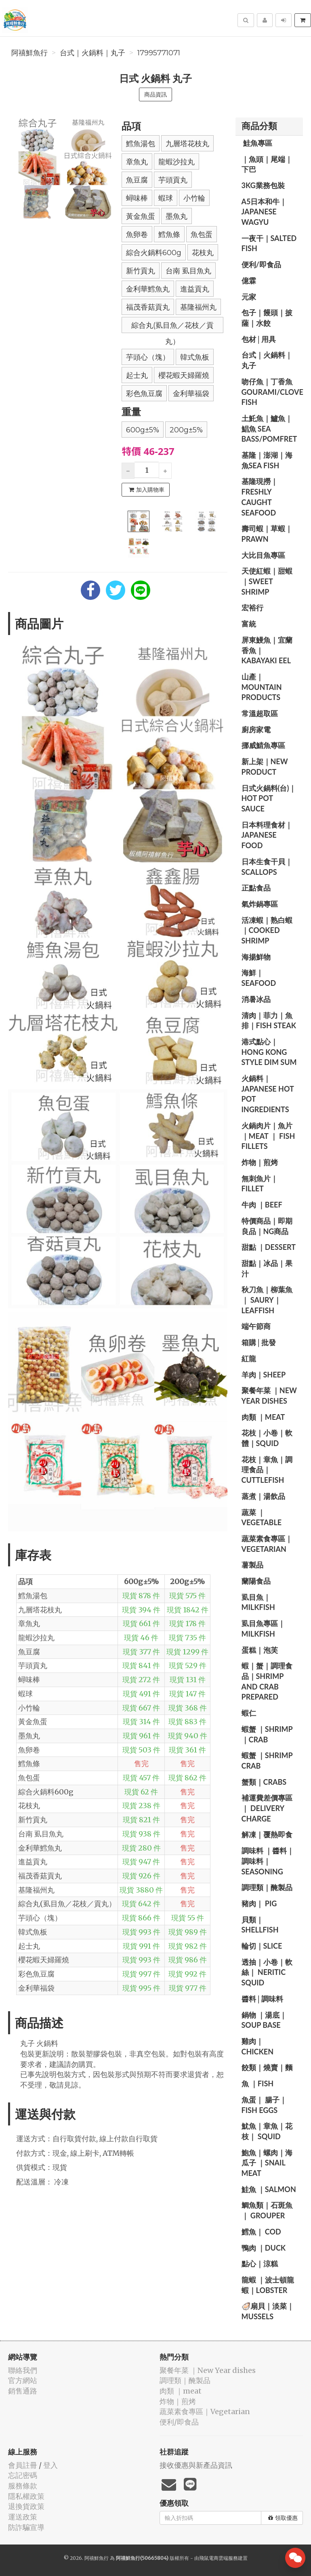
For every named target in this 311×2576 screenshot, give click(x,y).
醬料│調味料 (263, 1998)
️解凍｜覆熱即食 (267, 1834)
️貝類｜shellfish (260, 1925)
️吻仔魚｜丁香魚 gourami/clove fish (272, 392)
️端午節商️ (256, 1326)
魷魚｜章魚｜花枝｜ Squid (267, 2131)
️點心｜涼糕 (260, 2263)
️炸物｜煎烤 (260, 1162)
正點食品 (256, 887)
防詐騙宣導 (26, 2527)
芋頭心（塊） (148, 357)
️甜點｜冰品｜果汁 (267, 1268)
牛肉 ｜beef (262, 1204)
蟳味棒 (137, 198)
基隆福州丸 (198, 307)
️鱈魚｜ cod (261, 2231)
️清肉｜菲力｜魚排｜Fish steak (269, 1020)
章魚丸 (137, 161)
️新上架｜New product (265, 766)
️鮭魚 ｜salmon (269, 2189)
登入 (50, 2465)
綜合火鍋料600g (153, 252)
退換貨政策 (26, 2506)
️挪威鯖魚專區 (263, 745)
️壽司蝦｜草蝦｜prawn (267, 533)
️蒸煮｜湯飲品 (263, 1496)
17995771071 (158, 52)
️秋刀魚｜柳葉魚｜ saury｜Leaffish (267, 1299)
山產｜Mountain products (262, 687)
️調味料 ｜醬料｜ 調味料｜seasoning (268, 1861)
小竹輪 (194, 198)
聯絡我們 (22, 2370)
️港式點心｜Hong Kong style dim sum (269, 1052)
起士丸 (137, 375)
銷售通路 (22, 2391)
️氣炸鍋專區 (260, 903)
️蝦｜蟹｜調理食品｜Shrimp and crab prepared (267, 1681)
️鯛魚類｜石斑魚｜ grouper (267, 2210)
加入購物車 (146, 489)
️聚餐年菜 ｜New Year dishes (269, 1395)
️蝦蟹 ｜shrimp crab (267, 1760)
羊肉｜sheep (264, 1374)
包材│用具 (259, 339)
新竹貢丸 (140, 270)
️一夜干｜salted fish (269, 243)
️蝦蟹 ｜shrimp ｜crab (267, 1734)
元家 (249, 296)
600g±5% (142, 429)
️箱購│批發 (259, 1342)
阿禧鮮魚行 (29, 52)
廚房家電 (256, 729)
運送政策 (22, 2517)
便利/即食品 (261, 264)
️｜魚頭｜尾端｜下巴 (267, 164)
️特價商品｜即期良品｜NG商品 (267, 1226)
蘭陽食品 (256, 1580)
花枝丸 (203, 252)
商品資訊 (155, 94)
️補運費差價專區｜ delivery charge (267, 1808)
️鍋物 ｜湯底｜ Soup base (264, 2020)
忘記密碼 (22, 2475)
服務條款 (22, 2485)
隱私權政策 (26, 2496)
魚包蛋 (201, 234)
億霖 (249, 280)
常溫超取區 (260, 713)
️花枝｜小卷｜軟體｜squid (267, 1438)
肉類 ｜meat (263, 1417)
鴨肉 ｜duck (264, 2247)
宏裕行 (252, 607)
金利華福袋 (191, 393)
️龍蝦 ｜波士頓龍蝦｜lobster (268, 2285)
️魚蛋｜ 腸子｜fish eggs (264, 2105)
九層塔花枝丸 (187, 143)
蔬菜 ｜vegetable (262, 1517)
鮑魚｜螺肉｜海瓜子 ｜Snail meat (267, 2163)
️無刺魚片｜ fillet (260, 1183)
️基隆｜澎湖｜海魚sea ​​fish (267, 460)
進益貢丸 (194, 289)
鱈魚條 (169, 234)
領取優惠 (283, 2518)
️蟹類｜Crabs (264, 1781)
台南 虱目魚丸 (188, 270)
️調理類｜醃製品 (267, 1887)
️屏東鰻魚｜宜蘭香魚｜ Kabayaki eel (267, 650)
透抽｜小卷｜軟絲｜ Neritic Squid (267, 1972)
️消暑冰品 (256, 999)
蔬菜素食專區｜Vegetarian (267, 1543)
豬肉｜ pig (259, 1903)
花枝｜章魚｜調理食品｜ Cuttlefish (267, 1469)
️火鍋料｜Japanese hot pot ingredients (268, 1094)
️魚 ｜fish (258, 2083)
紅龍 (249, 1358)
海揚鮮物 (256, 956)
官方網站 (22, 2380)
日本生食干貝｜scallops (267, 866)
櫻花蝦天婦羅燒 (183, 375)
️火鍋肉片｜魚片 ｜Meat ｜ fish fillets (268, 1136)
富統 (249, 623)
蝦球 (165, 198)
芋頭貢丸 (172, 180)
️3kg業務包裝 (263, 185)
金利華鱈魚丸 (148, 289)
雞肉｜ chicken (258, 2046)
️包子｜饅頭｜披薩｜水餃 (267, 317)
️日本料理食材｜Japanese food (267, 835)
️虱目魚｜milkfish (258, 1602)
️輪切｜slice (262, 1945)
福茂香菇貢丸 (148, 307)
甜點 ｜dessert (269, 1247)
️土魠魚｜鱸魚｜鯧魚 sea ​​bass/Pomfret (269, 428)
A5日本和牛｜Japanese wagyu (264, 211)
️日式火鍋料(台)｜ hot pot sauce (269, 798)
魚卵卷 (137, 234)
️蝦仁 (249, 1712)
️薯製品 (252, 1564)
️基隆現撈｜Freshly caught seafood (260, 497)
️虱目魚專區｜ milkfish (263, 1628)
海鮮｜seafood (259, 977)
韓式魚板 (194, 357)
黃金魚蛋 (140, 216)
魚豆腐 (137, 180)
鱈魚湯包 (140, 143)
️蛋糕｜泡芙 (260, 1649)
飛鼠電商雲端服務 (218, 2558)
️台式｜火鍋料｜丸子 (92, 52)
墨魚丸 (176, 216)
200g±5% (186, 429)
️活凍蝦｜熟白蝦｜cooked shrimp (267, 930)
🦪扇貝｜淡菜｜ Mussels (268, 2311)
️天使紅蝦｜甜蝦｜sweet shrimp (267, 581)
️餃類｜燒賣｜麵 (267, 2067)
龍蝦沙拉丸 (176, 161)
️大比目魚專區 (263, 555)
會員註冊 (22, 2465)
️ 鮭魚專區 (257, 142)
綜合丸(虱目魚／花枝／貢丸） (172, 327)
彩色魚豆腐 (144, 393)
